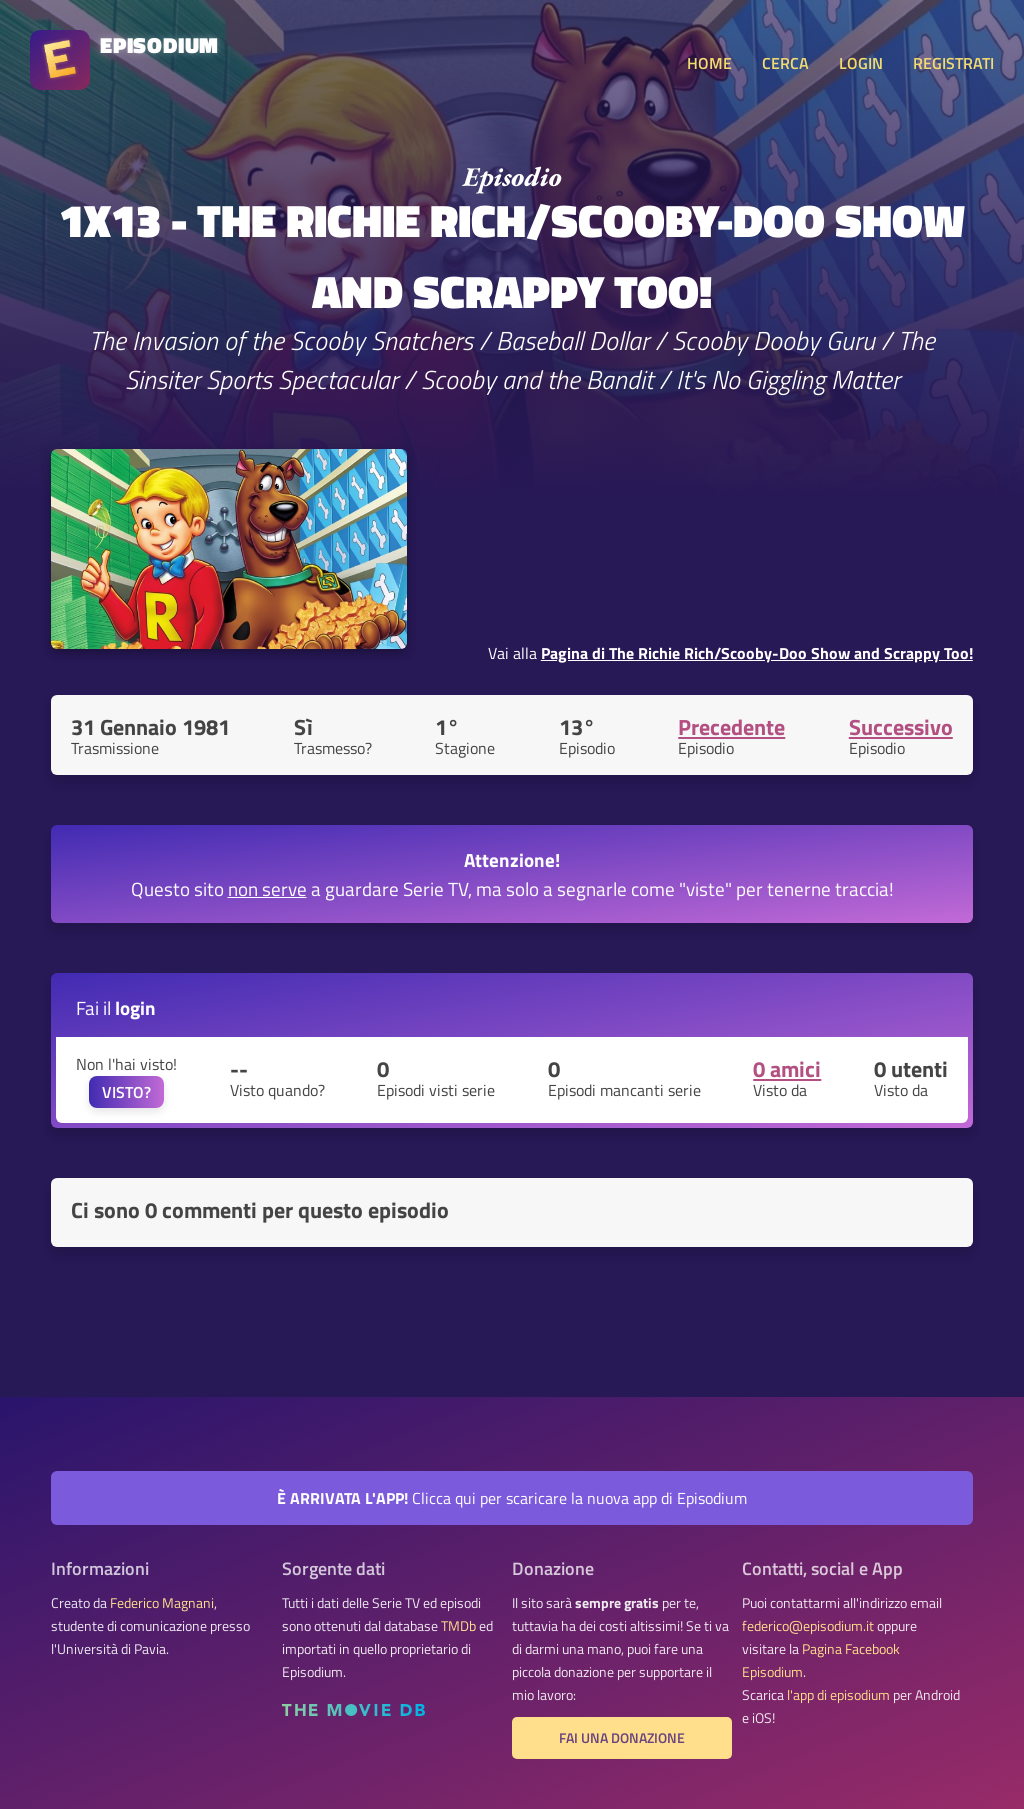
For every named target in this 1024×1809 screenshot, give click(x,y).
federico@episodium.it (808, 1626)
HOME (709, 63)
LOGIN (861, 63)
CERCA (785, 63)
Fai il (116, 1007)
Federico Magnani (162, 1603)
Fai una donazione (622, 1738)
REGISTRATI (953, 63)
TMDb (458, 1626)
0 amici (787, 1069)
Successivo (901, 727)
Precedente (731, 727)
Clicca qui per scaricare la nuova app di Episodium (512, 1498)
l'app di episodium (838, 1695)
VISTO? (126, 1092)
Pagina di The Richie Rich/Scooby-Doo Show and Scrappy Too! (757, 653)
